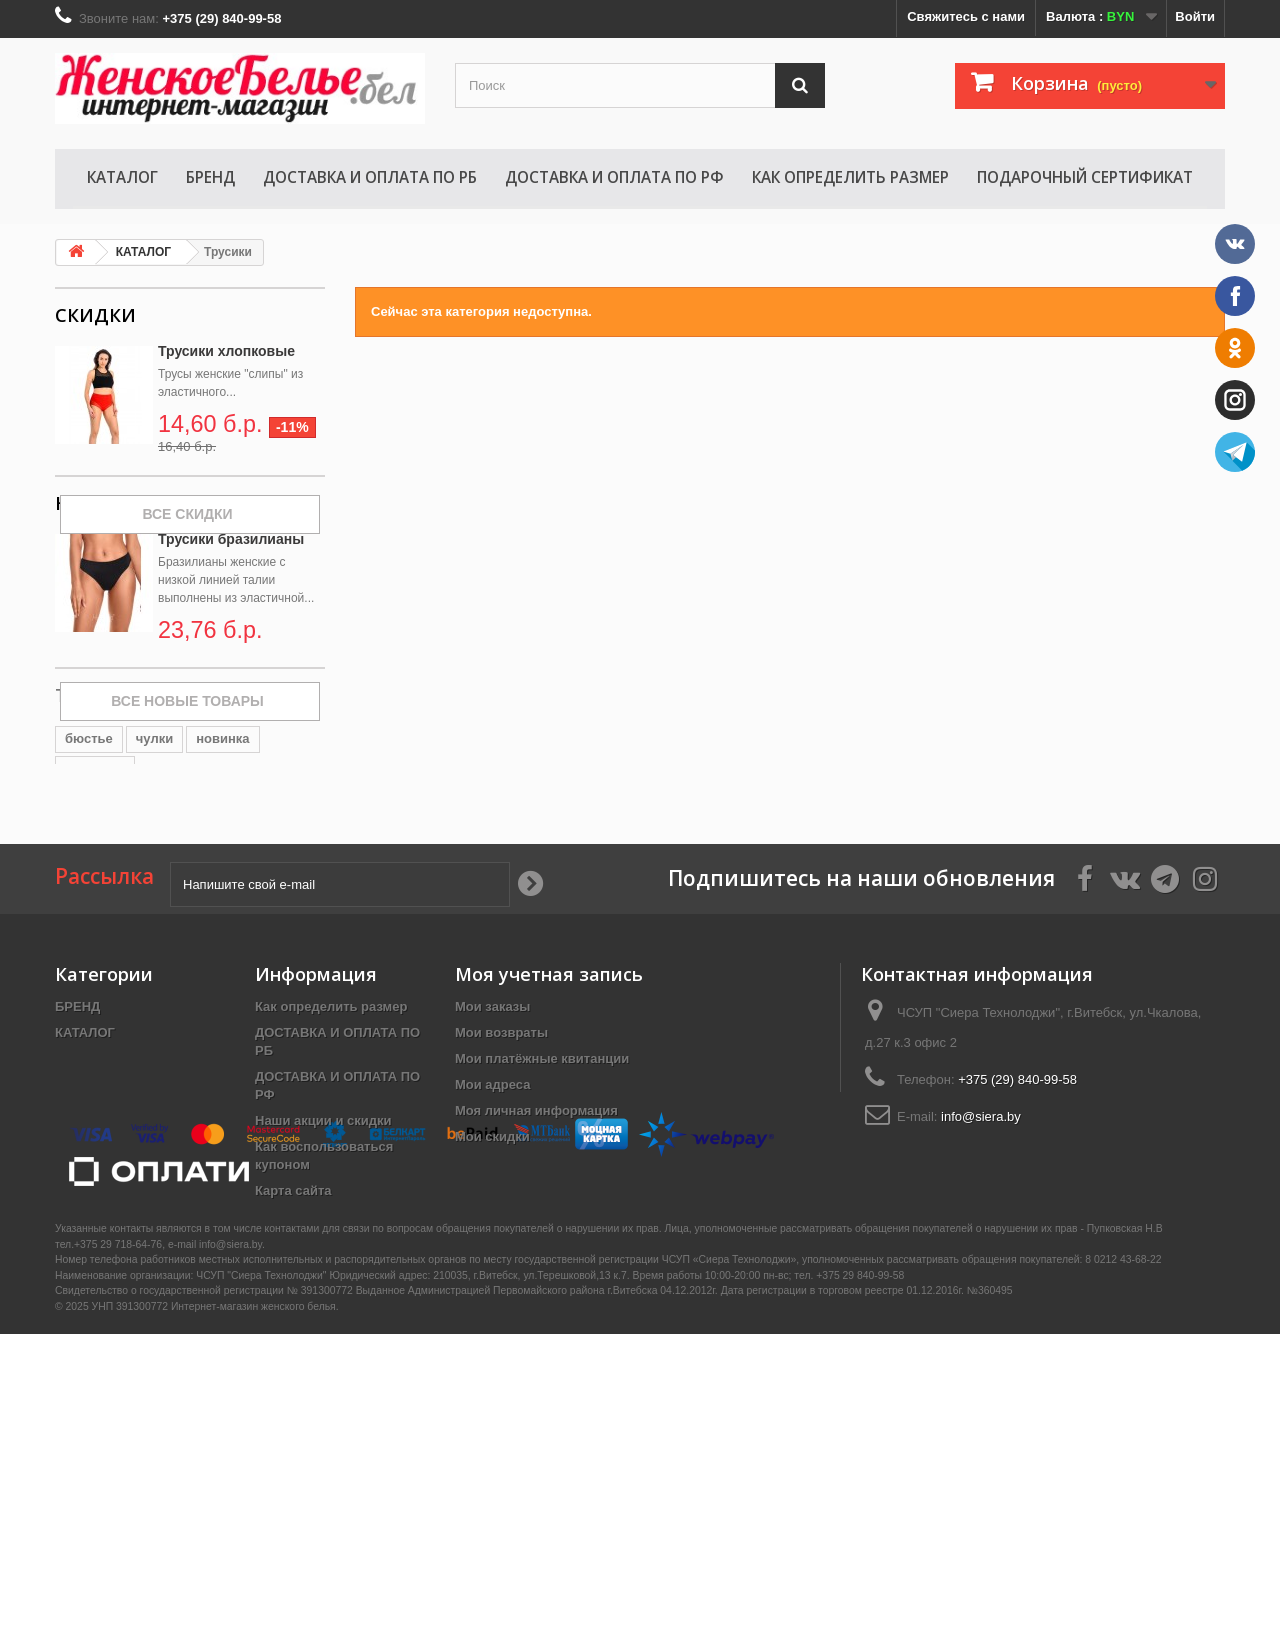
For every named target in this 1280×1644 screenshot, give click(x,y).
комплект (95, 942)
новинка (222, 912)
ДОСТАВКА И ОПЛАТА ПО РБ (370, 177)
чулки (154, 912)
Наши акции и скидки (323, 1316)
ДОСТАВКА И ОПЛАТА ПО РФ (614, 177)
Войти (1195, 16)
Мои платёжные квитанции (542, 1254)
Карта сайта (293, 1386)
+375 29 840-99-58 (860, 1586)
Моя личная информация (536, 1306)
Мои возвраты (501, 1228)
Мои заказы (492, 1202)
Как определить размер (850, 177)
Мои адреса (492, 1280)
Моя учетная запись (549, 1170)
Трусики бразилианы (231, 628)
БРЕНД (210, 177)
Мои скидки (492, 1332)
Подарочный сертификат (1085, 177)
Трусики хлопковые (226, 351)
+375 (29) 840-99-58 (1017, 1275)
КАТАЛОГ (122, 177)
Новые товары (129, 592)
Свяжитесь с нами (966, 16)
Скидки (95, 315)
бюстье (89, 912)
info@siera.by (981, 1312)
